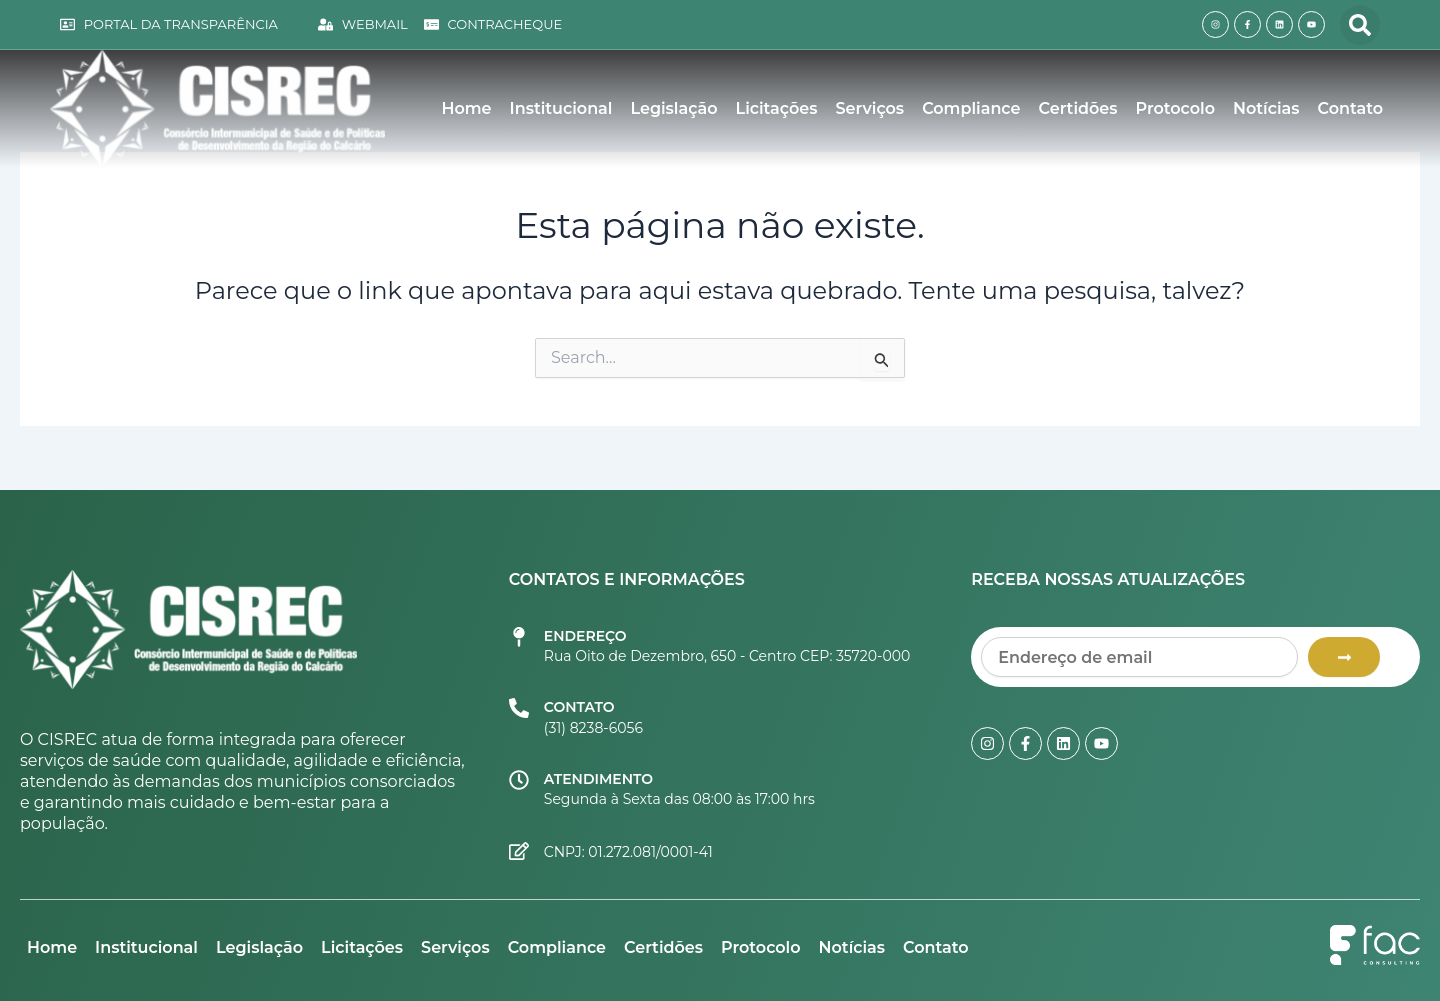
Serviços (870, 108)
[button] (1360, 25)
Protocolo (1176, 108)
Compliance (971, 108)
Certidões (1078, 108)
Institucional (561, 108)
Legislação (673, 108)
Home (466, 108)
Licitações (777, 108)
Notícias (1266, 108)
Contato (1350, 108)
